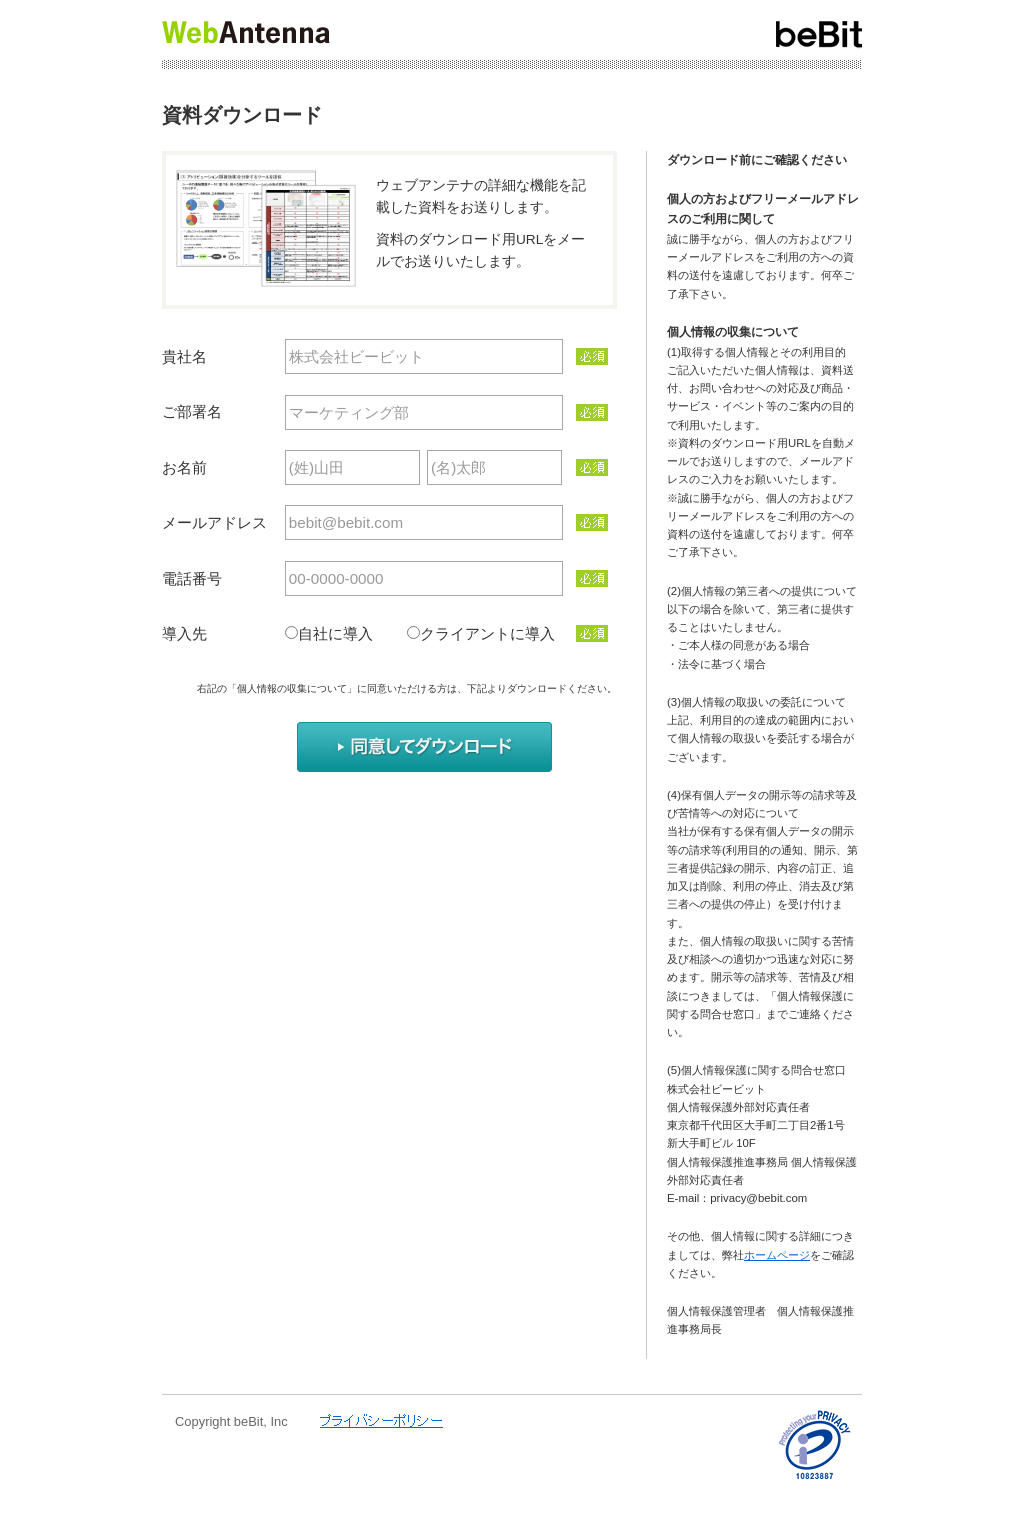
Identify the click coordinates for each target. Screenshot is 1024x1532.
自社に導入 (350, 633)
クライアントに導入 (487, 633)
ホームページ (777, 1255)
